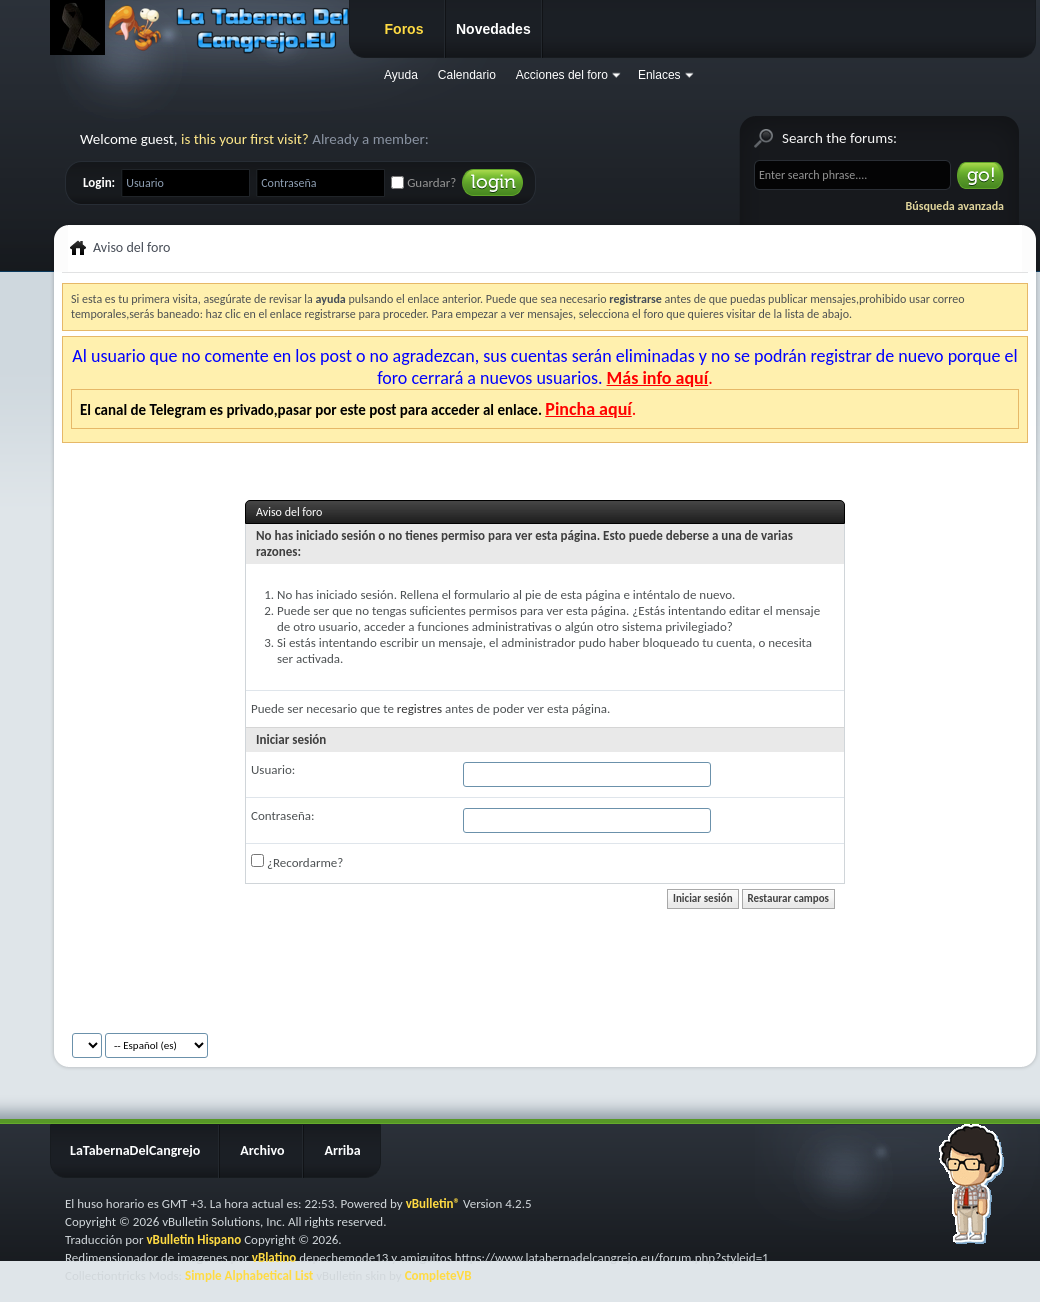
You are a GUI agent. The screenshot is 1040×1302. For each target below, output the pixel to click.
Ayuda (401, 75)
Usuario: (273, 769)
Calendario (467, 75)
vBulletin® (433, 1203)
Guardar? (423, 182)
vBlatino (274, 1257)
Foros (404, 29)
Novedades (493, 29)
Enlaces (659, 75)
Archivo (262, 1150)
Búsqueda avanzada (955, 206)
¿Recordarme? (297, 862)
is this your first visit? (245, 139)
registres (419, 708)
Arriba (342, 1150)
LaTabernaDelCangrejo (135, 1150)
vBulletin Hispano (193, 1239)
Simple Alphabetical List (249, 1275)
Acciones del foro (562, 75)
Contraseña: (282, 815)
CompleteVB (438, 1275)
